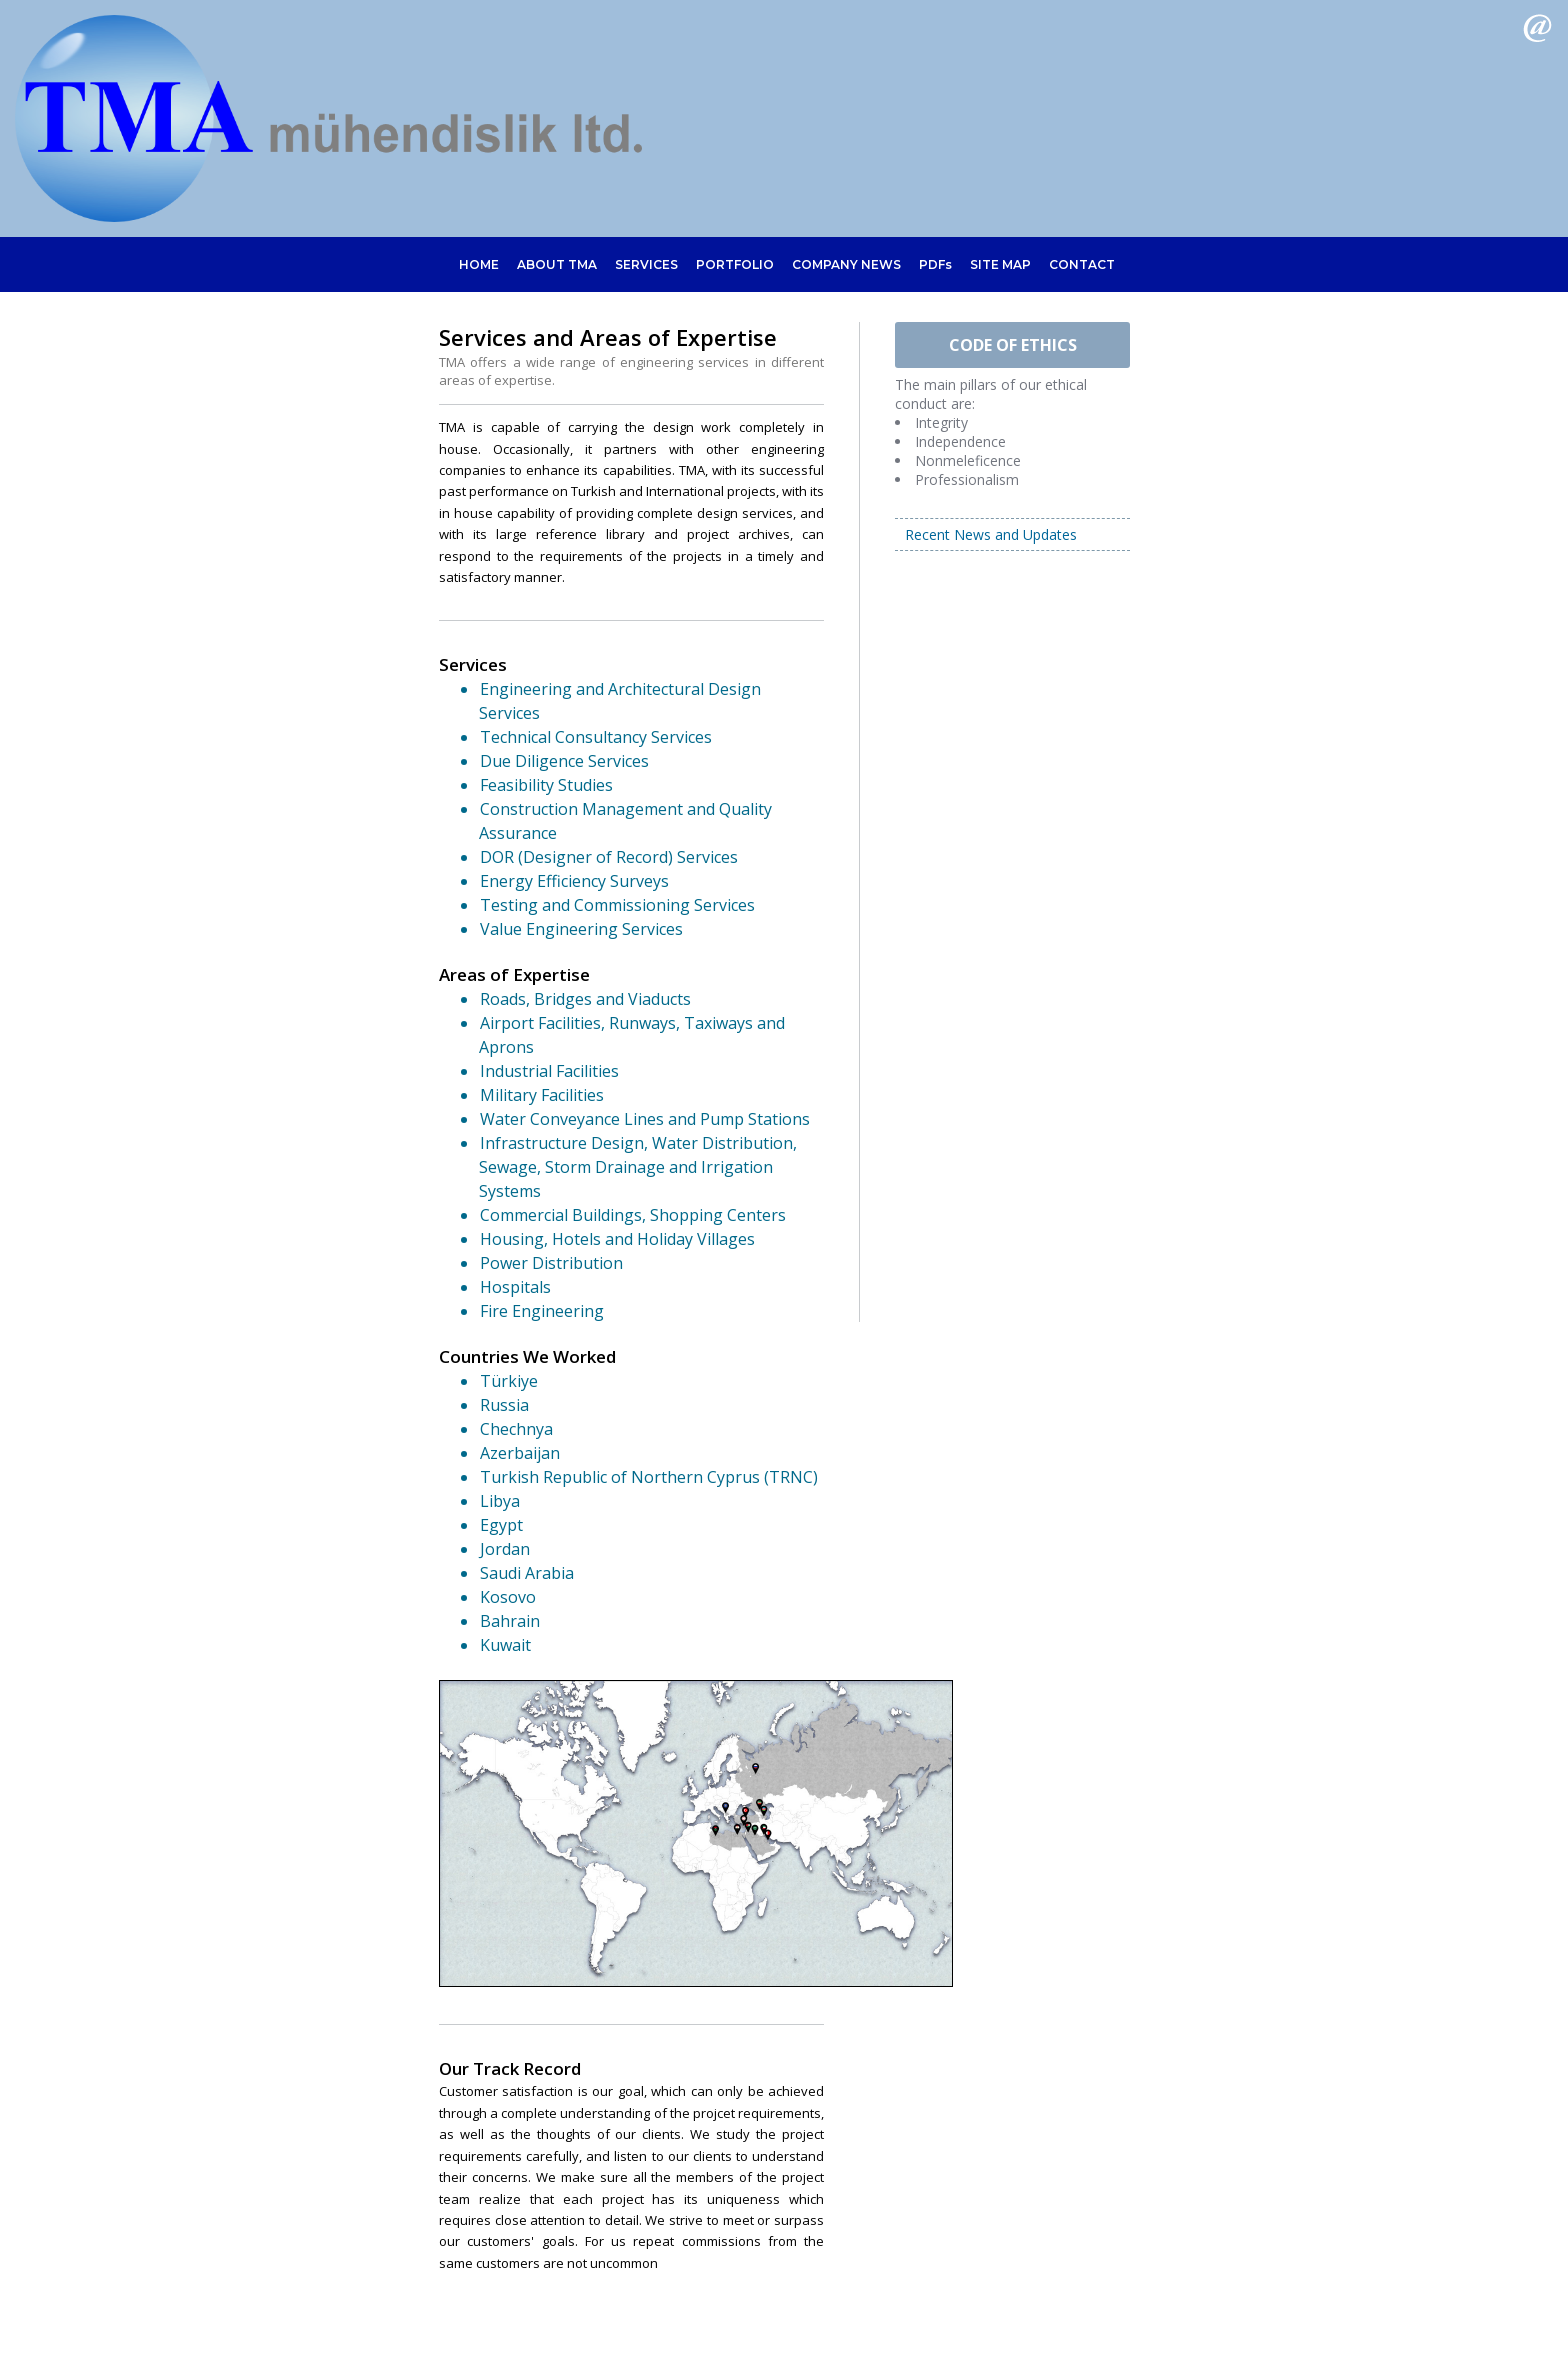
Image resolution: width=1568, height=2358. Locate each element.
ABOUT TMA (555, 264)
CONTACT (1085, 264)
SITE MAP (1002, 264)
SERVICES (645, 264)
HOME (476, 264)
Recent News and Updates (991, 534)
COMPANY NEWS (846, 264)
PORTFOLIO (735, 264)
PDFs (936, 264)
